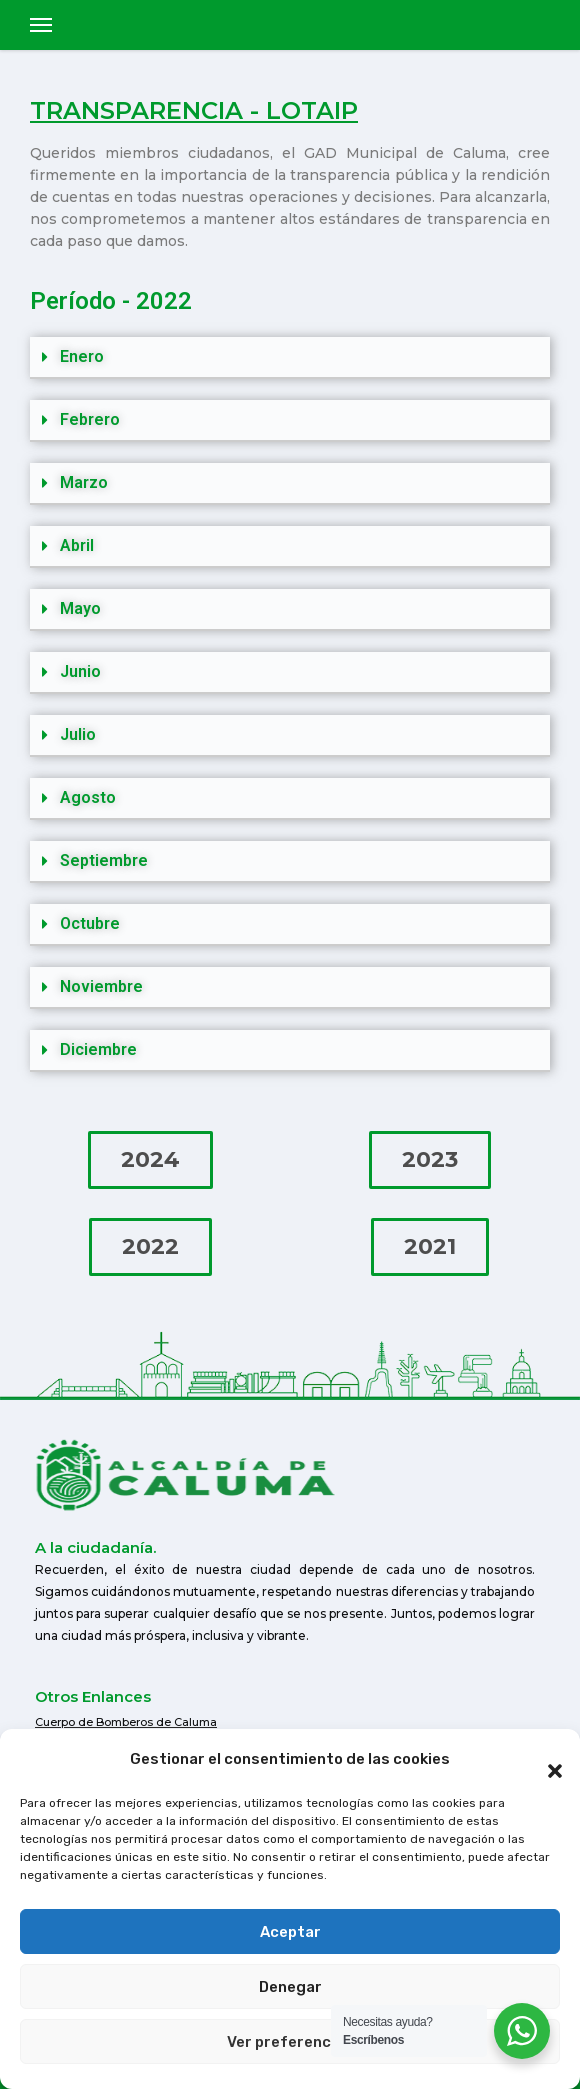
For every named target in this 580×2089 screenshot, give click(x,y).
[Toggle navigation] (41, 25)
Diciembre (98, 1049)
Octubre (90, 923)
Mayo (80, 608)
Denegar (290, 1987)
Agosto (88, 797)
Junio (80, 671)
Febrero (90, 419)
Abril (77, 545)
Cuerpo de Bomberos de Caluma (126, 1722)
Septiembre (104, 860)
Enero (82, 356)
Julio (78, 734)
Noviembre (101, 986)
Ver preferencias (290, 2042)
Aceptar (290, 1932)
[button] (545, 1759)
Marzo (84, 482)
